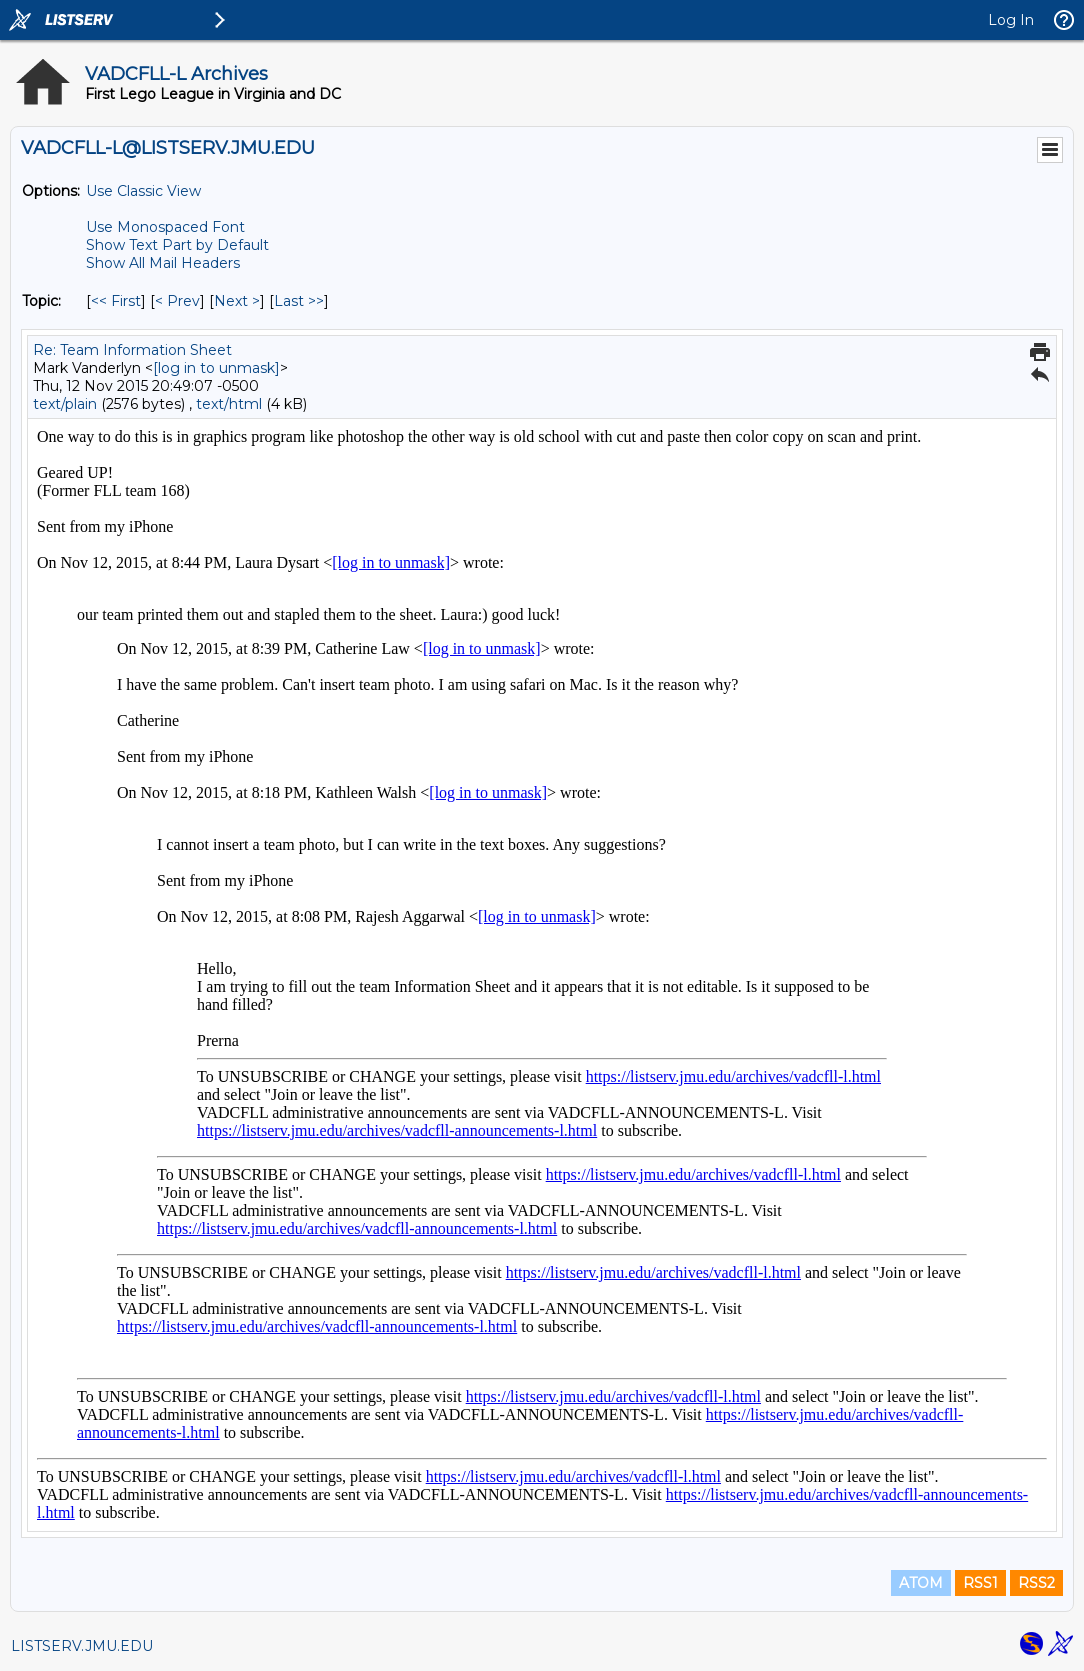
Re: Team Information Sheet (132, 350)
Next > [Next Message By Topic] (237, 301)
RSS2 (1036, 1583)
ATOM (921, 1583)
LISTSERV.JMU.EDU (82, 1646)
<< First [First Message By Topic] (116, 301)
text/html (229, 404)
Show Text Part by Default (177, 245)
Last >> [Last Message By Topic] (299, 301)
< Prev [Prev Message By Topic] (177, 301)
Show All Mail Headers (163, 263)
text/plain (65, 404)
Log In (1011, 20)
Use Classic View (143, 191)
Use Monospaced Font (165, 227)
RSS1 (980, 1583)
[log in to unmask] (216, 368)
